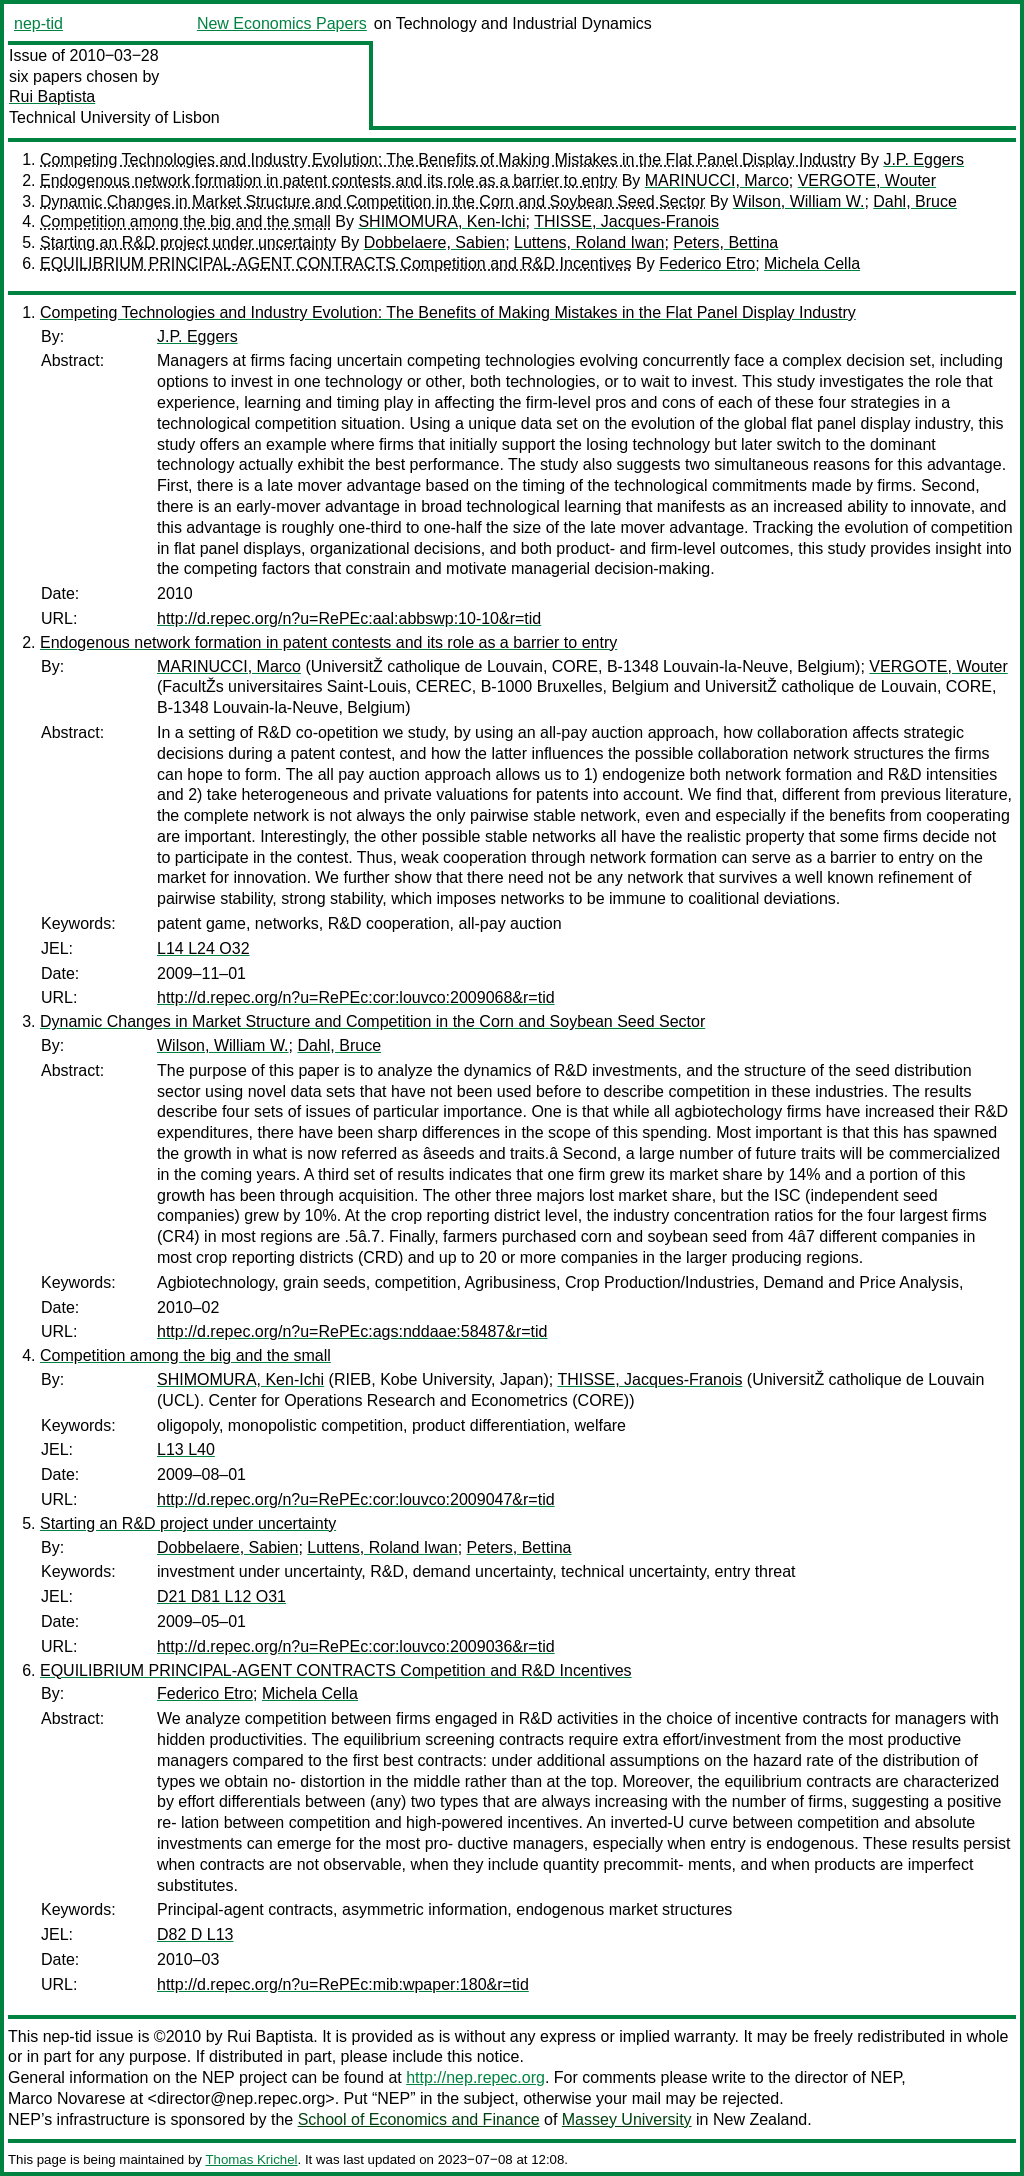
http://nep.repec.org (475, 2077)
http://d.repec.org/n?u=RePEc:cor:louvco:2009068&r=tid (356, 997)
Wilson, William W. (799, 201)
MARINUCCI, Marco (717, 180)
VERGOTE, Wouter (867, 180)
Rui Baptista (52, 96)
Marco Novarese (66, 2098)
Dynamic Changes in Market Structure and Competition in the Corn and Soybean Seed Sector (372, 201)
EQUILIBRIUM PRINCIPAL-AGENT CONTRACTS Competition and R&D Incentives (336, 263)
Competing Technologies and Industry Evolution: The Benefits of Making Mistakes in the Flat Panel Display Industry (448, 159)
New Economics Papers (282, 23)
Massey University (627, 2119)
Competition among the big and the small (185, 221)
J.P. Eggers (923, 159)
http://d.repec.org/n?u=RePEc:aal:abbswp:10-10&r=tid (349, 618)
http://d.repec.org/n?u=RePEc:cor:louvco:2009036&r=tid (356, 1646)
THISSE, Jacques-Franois (626, 221)
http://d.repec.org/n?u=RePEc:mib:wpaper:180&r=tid (343, 1984)
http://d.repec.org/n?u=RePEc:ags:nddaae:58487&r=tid (352, 1331)
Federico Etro (707, 263)
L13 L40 (186, 1449)
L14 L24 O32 (203, 948)
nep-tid (38, 23)
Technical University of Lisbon (114, 117)
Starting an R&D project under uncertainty (188, 242)
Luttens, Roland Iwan (589, 242)
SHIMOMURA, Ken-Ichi (441, 221)
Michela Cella (812, 263)
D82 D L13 (195, 1934)
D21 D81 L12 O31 (221, 1596)
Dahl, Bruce (915, 201)
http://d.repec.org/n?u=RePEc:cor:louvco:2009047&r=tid (356, 1499)
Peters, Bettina (725, 242)
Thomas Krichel (251, 2159)
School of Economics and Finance (419, 2119)
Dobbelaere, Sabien (434, 242)
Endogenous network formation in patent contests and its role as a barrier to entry (328, 180)
